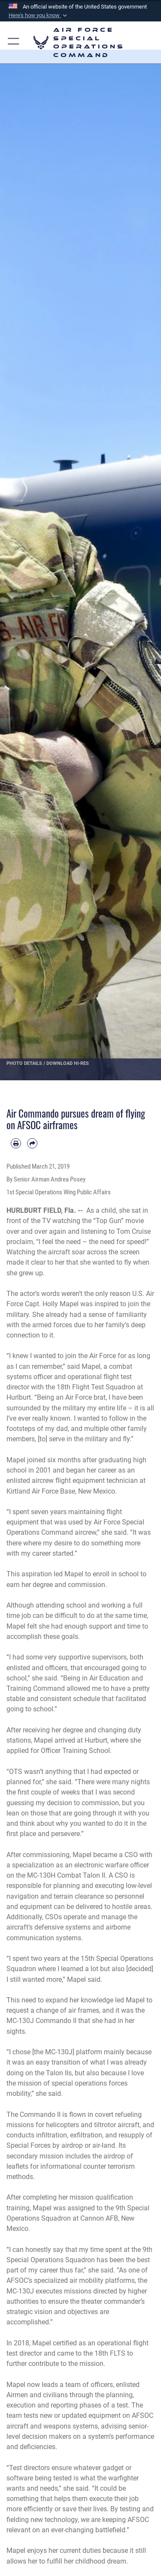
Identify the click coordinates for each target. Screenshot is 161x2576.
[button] (39, 15)
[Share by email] (32, 1143)
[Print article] (16, 1143)
